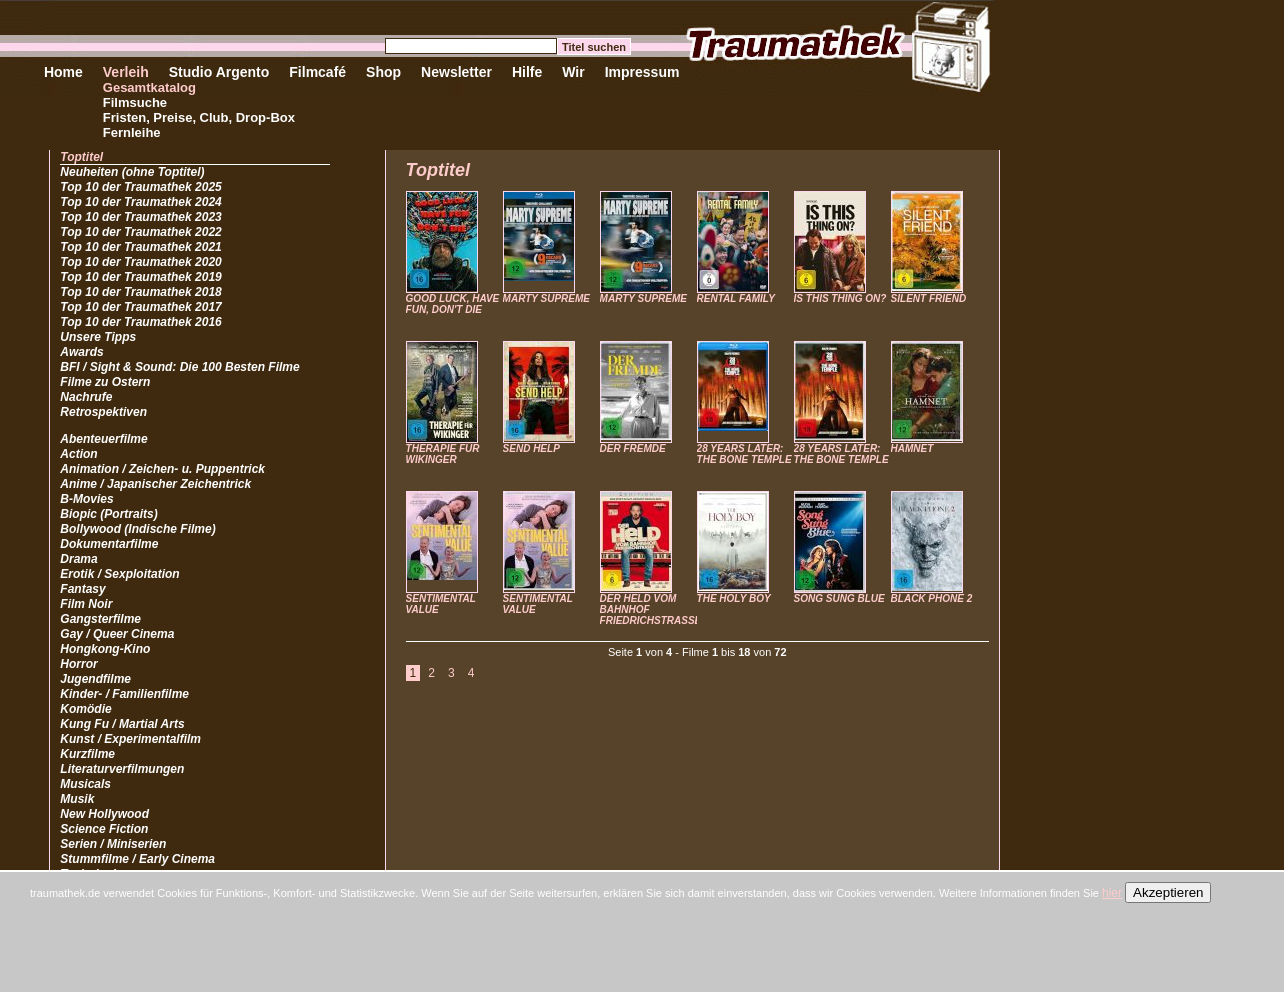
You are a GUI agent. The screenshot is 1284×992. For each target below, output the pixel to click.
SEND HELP (531, 448)
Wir (573, 72)
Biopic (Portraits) (108, 514)
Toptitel (81, 157)
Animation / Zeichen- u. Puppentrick (162, 469)
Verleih (126, 72)
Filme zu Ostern (105, 382)
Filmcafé (317, 72)
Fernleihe (132, 132)
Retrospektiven (103, 412)
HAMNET (912, 448)
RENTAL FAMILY (736, 298)
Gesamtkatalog (149, 87)
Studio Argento (219, 72)
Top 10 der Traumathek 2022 (140, 232)
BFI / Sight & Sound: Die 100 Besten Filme (179, 367)
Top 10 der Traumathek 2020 (140, 262)
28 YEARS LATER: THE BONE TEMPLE (744, 454)
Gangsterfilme (100, 619)
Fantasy (82, 589)
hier (1112, 893)
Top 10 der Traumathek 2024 (140, 202)
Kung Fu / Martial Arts (122, 724)
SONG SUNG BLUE (839, 598)
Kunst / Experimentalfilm (130, 739)
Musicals (85, 784)
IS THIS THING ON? (840, 298)
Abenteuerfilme (103, 439)
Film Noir (86, 604)
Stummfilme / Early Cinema (137, 859)
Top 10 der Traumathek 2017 (140, 307)
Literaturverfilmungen (122, 769)
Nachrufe (86, 397)
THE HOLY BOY (734, 598)
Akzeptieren (1168, 892)
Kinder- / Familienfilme (124, 694)
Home (63, 72)
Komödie (85, 709)
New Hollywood (104, 814)
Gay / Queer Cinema (117, 634)
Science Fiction (104, 829)
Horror (78, 664)
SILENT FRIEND (929, 298)
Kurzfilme (87, 754)
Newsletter (456, 72)
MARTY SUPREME (546, 298)
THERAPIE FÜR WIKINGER (443, 454)
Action (78, 454)
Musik (77, 799)
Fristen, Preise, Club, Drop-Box (199, 117)
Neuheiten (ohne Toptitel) (132, 172)
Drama (78, 559)
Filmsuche (135, 102)
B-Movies (86, 499)
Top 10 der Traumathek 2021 (140, 247)
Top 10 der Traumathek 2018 (140, 292)
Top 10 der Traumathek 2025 (140, 187)
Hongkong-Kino (105, 649)
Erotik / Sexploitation (119, 574)
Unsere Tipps (98, 337)
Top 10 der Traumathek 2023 (140, 217)
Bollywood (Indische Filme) (137, 529)
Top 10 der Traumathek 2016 (140, 322)
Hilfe (527, 72)
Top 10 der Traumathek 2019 (140, 277)
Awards (81, 352)
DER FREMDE (633, 448)
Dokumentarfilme (109, 544)
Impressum (642, 72)
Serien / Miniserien (113, 844)
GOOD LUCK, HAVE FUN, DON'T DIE (453, 304)
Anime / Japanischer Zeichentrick (155, 484)
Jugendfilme (95, 679)
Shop (383, 72)
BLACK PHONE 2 (932, 598)
